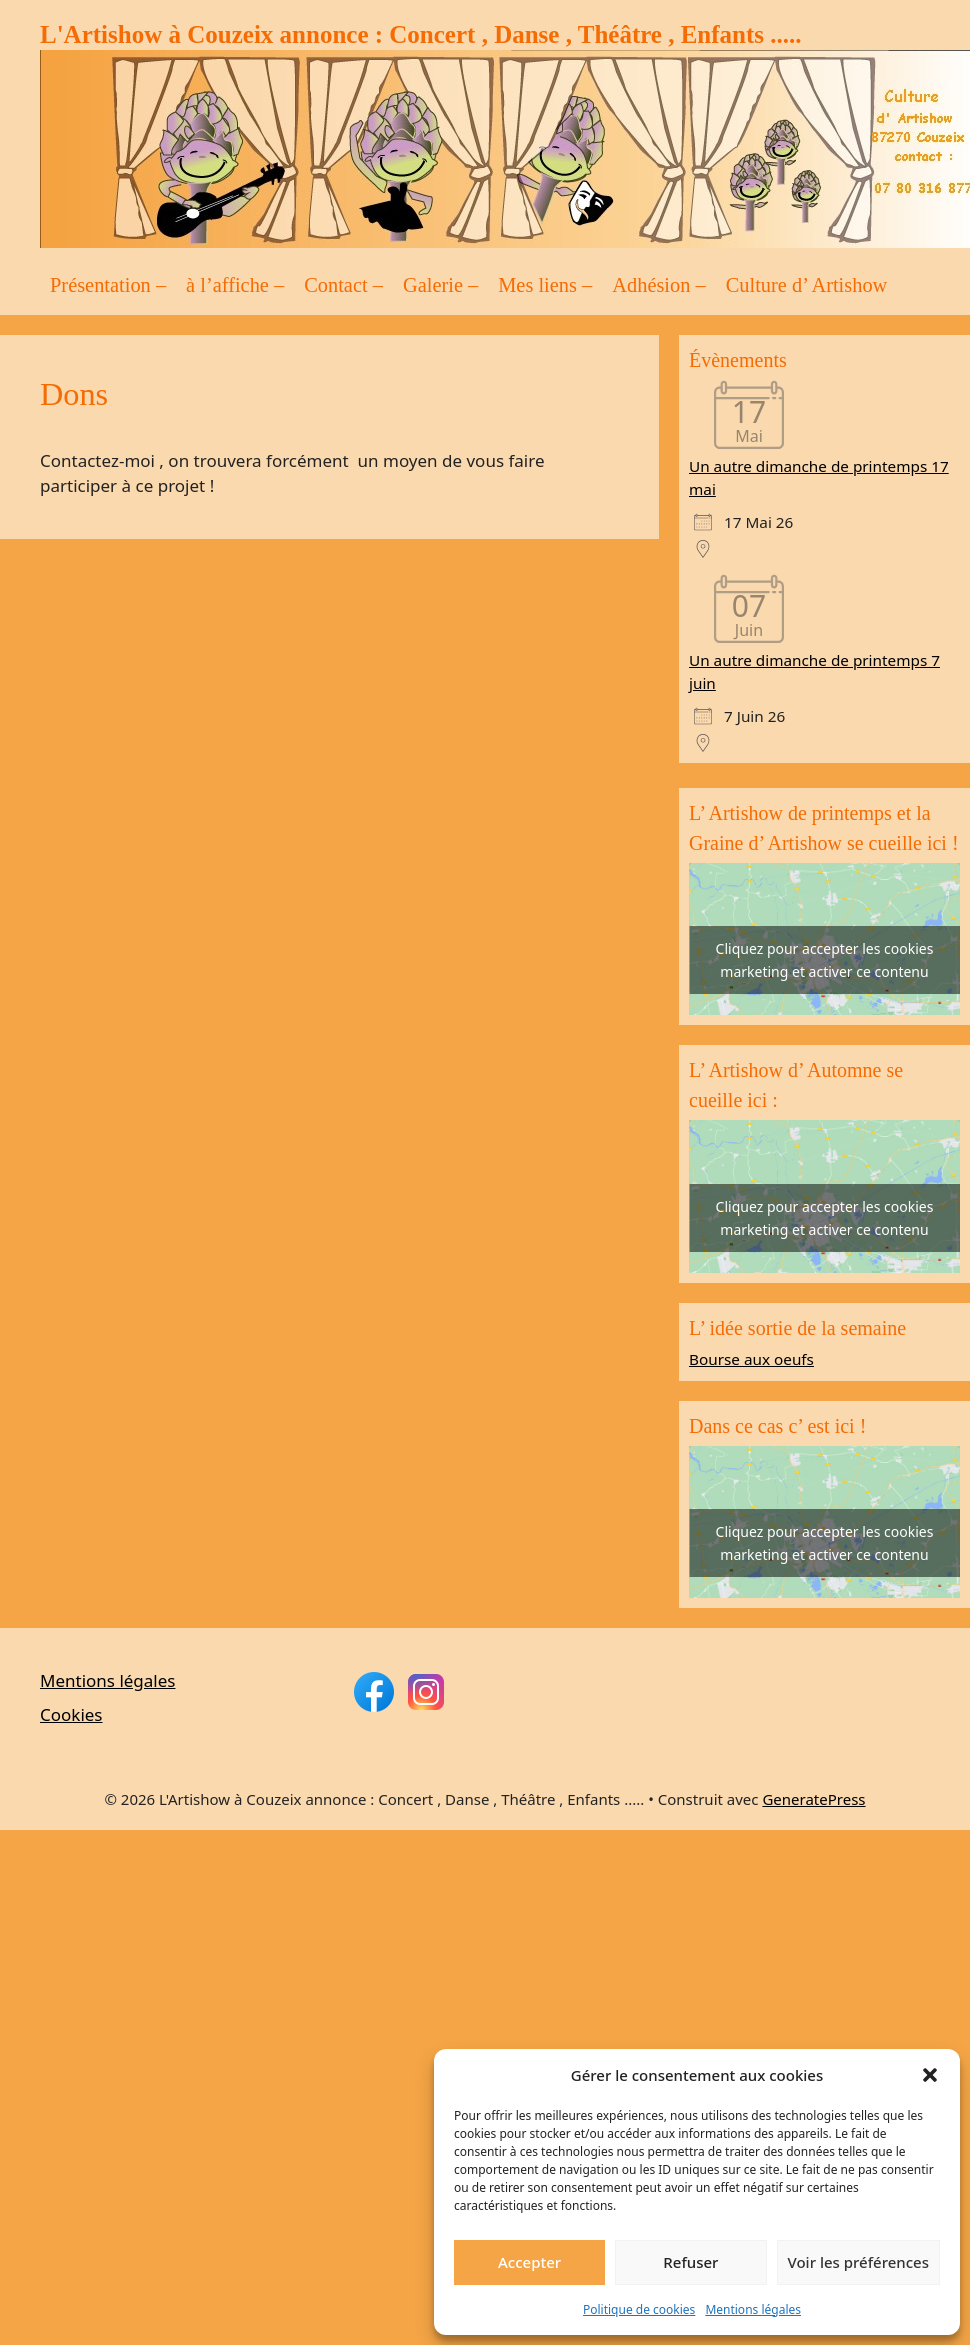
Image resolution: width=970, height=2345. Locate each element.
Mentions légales (753, 2309)
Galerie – (440, 285)
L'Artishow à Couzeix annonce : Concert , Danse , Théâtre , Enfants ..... (421, 34)
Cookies (71, 1714)
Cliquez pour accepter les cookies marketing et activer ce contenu (825, 960)
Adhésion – (658, 285)
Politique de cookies (639, 2309)
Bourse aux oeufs (751, 1359)
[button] (930, 2075)
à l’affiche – (235, 285)
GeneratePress (813, 1799)
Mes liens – (545, 285)
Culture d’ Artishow (807, 285)
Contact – (343, 285)
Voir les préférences (858, 2262)
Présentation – (108, 285)
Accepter (529, 2262)
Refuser (690, 2262)
